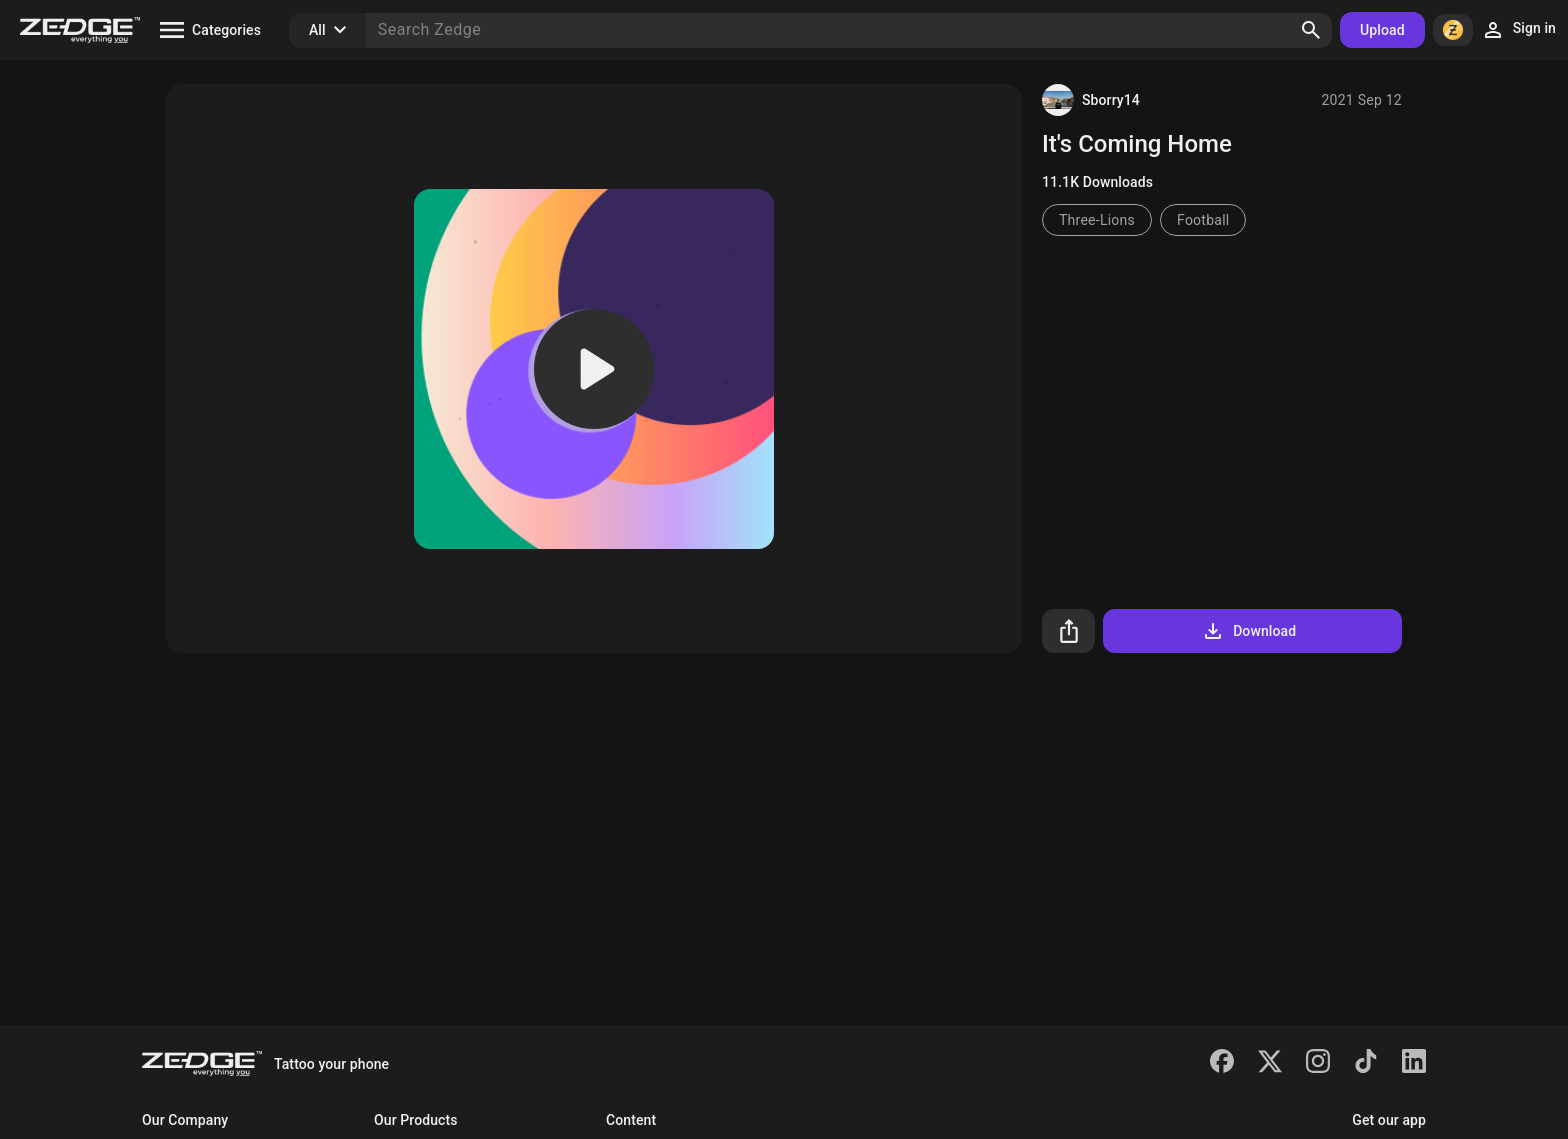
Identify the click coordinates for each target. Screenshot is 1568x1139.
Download (1248, 631)
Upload (1382, 30)
